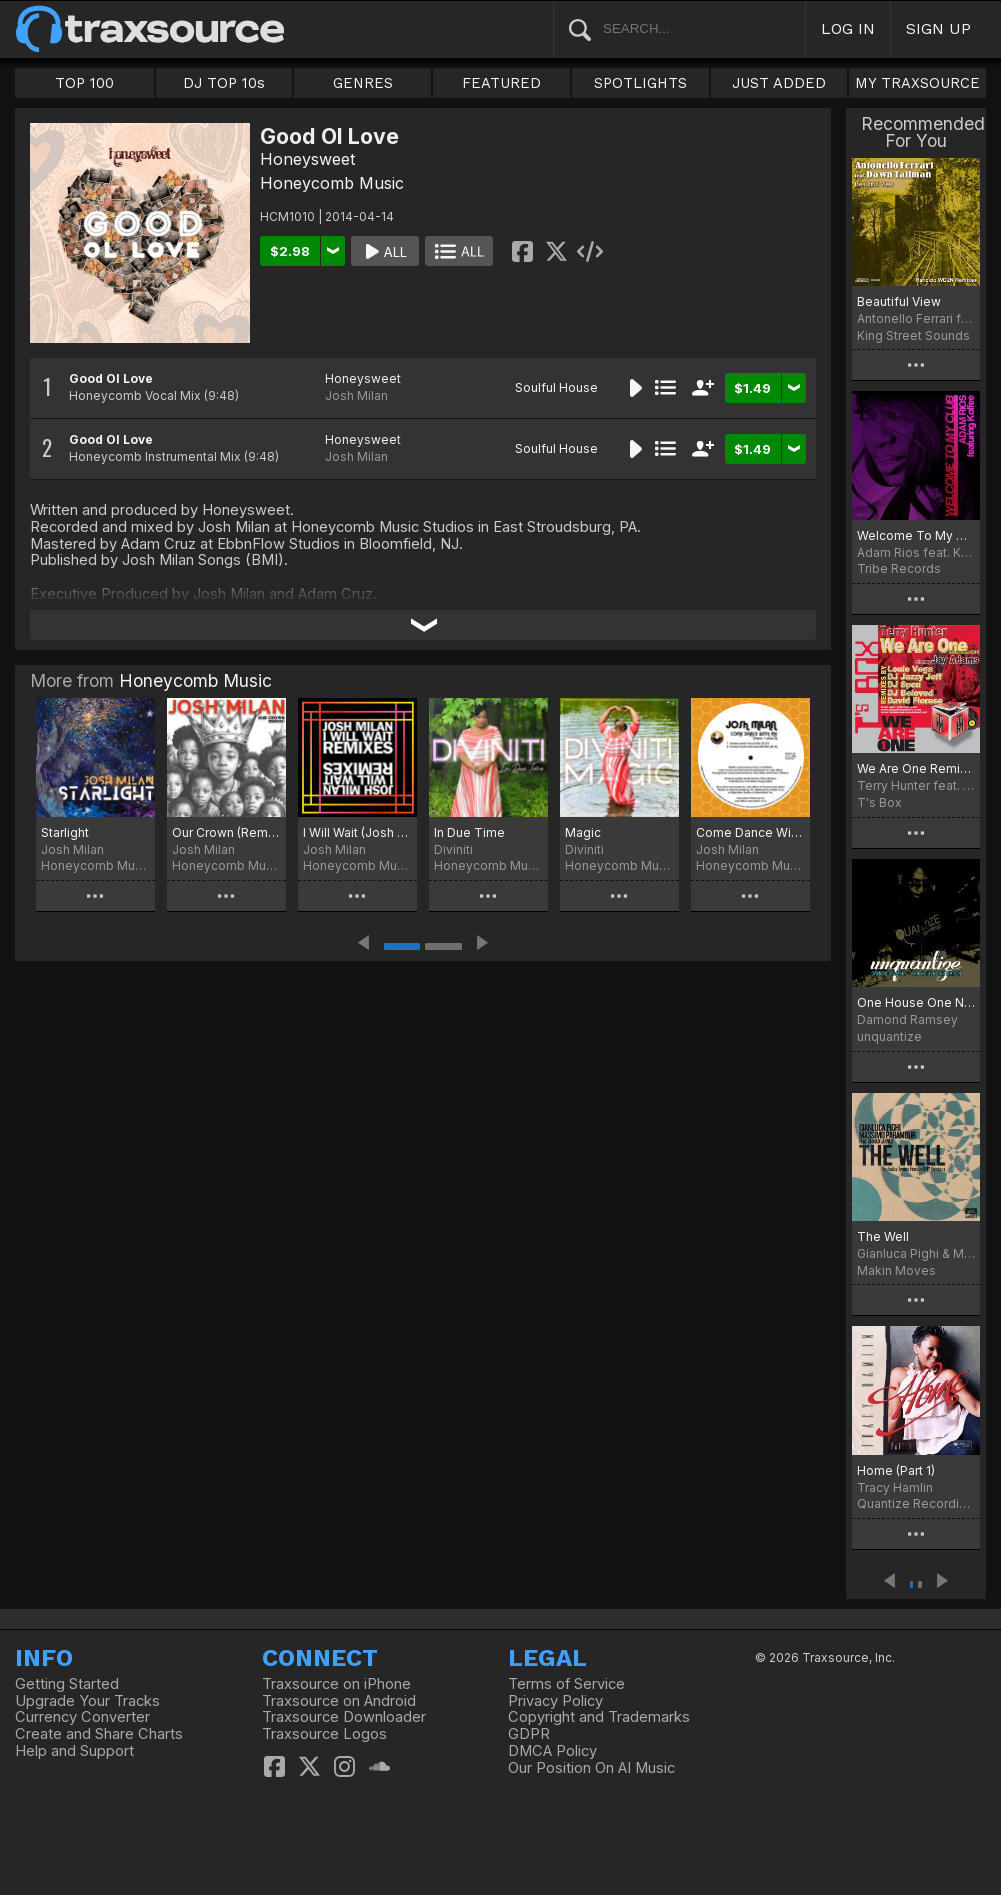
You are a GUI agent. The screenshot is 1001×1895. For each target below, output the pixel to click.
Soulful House (556, 387)
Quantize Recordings (916, 1503)
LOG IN (848, 28)
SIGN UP (938, 28)
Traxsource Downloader (344, 1717)
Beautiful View (899, 301)
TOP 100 (84, 83)
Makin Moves (896, 1270)
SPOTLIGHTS (640, 83)
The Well (883, 1236)
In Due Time (469, 832)
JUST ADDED (779, 83)
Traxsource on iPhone (336, 1684)
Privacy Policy (555, 1701)
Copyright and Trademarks (599, 1717)
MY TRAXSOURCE (917, 83)
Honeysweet (307, 159)
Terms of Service (566, 1684)
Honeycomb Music (332, 183)
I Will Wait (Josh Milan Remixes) (357, 832)
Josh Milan (356, 395)
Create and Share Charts (99, 1734)
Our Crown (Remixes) (226, 832)
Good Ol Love (111, 378)
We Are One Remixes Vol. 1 (916, 768)
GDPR (529, 1734)
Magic (583, 832)
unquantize (889, 1036)
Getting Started (67, 1684)
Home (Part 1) (896, 1470)
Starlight (65, 832)
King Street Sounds (913, 335)
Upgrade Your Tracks (87, 1701)
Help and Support (74, 1751)
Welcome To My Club (916, 535)
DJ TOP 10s (224, 83)
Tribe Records (899, 568)
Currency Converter (82, 1717)
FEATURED (501, 83)
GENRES (363, 83)
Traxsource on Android (339, 1701)
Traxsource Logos (324, 1734)
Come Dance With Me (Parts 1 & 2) (750, 832)
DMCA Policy (552, 1751)
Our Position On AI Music (591, 1768)
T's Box (879, 802)
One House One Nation (916, 1002)
